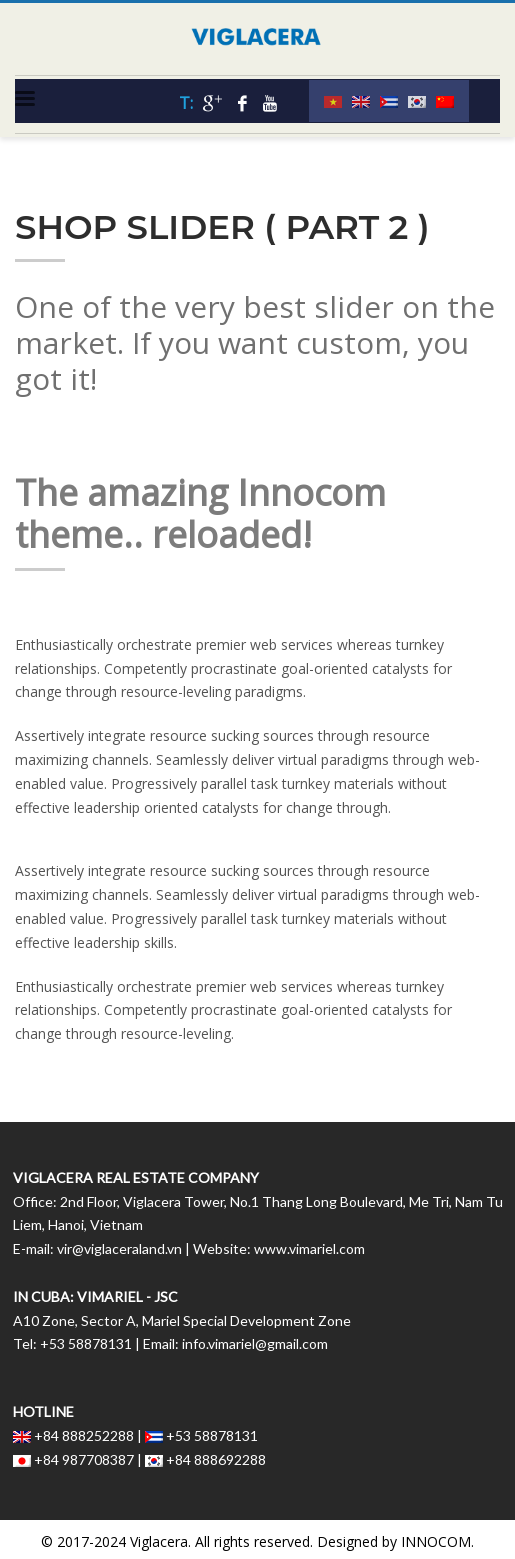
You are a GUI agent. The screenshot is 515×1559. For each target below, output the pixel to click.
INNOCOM (436, 1541)
